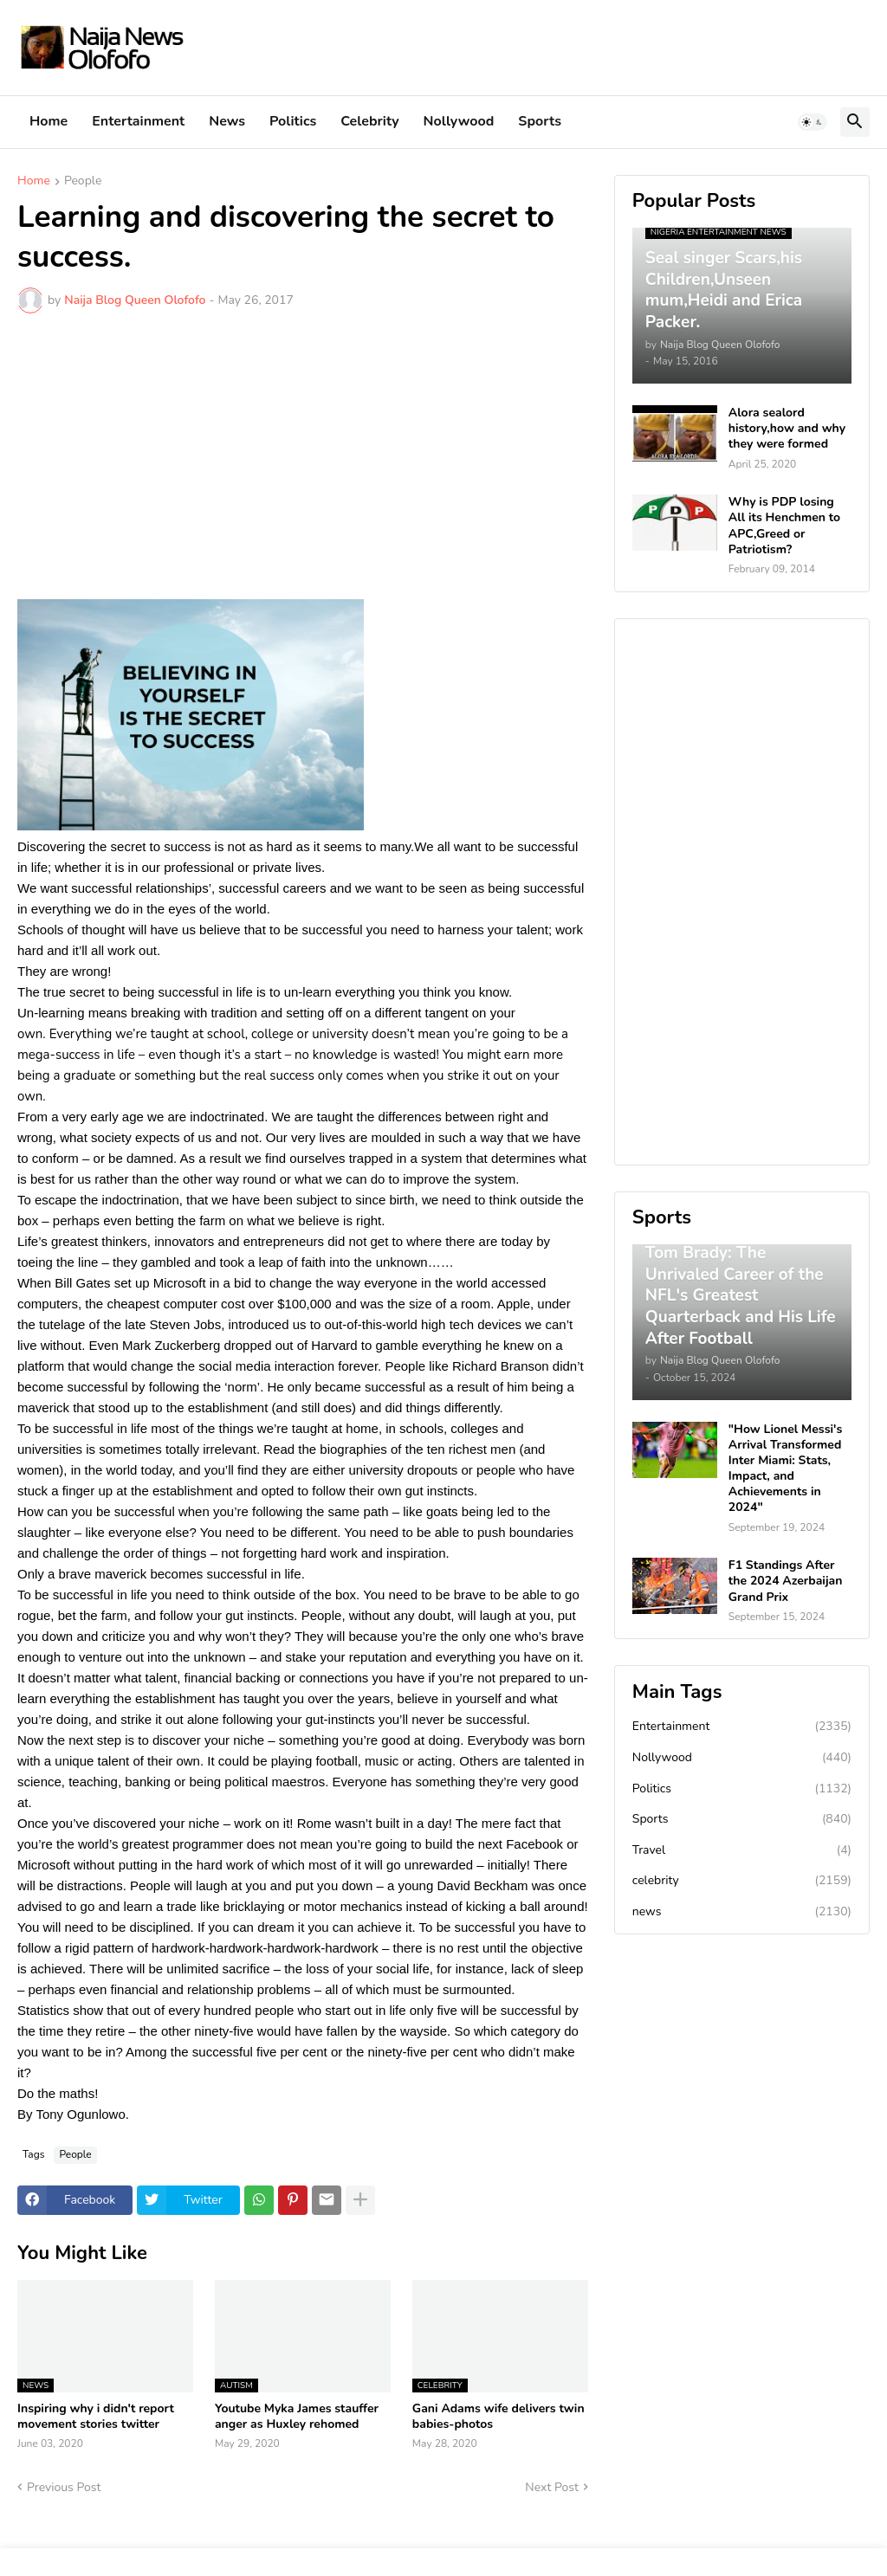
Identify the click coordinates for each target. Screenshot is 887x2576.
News (227, 121)
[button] (812, 122)
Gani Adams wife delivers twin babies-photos (498, 2416)
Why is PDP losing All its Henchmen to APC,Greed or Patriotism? (784, 526)
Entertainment (138, 121)
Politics (292, 121)
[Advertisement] (302, 456)
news (741, 1912)
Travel (741, 1850)
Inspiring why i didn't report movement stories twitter (95, 2416)
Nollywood (459, 121)
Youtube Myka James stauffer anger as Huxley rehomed (297, 2416)
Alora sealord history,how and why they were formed (786, 428)
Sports (539, 121)
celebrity (741, 1880)
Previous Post (63, 2487)
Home (48, 121)
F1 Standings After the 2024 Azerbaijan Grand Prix (785, 1581)
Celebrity (369, 121)
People (82, 182)
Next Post (552, 2487)
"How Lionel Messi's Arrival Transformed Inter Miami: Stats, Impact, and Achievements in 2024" (785, 1469)
